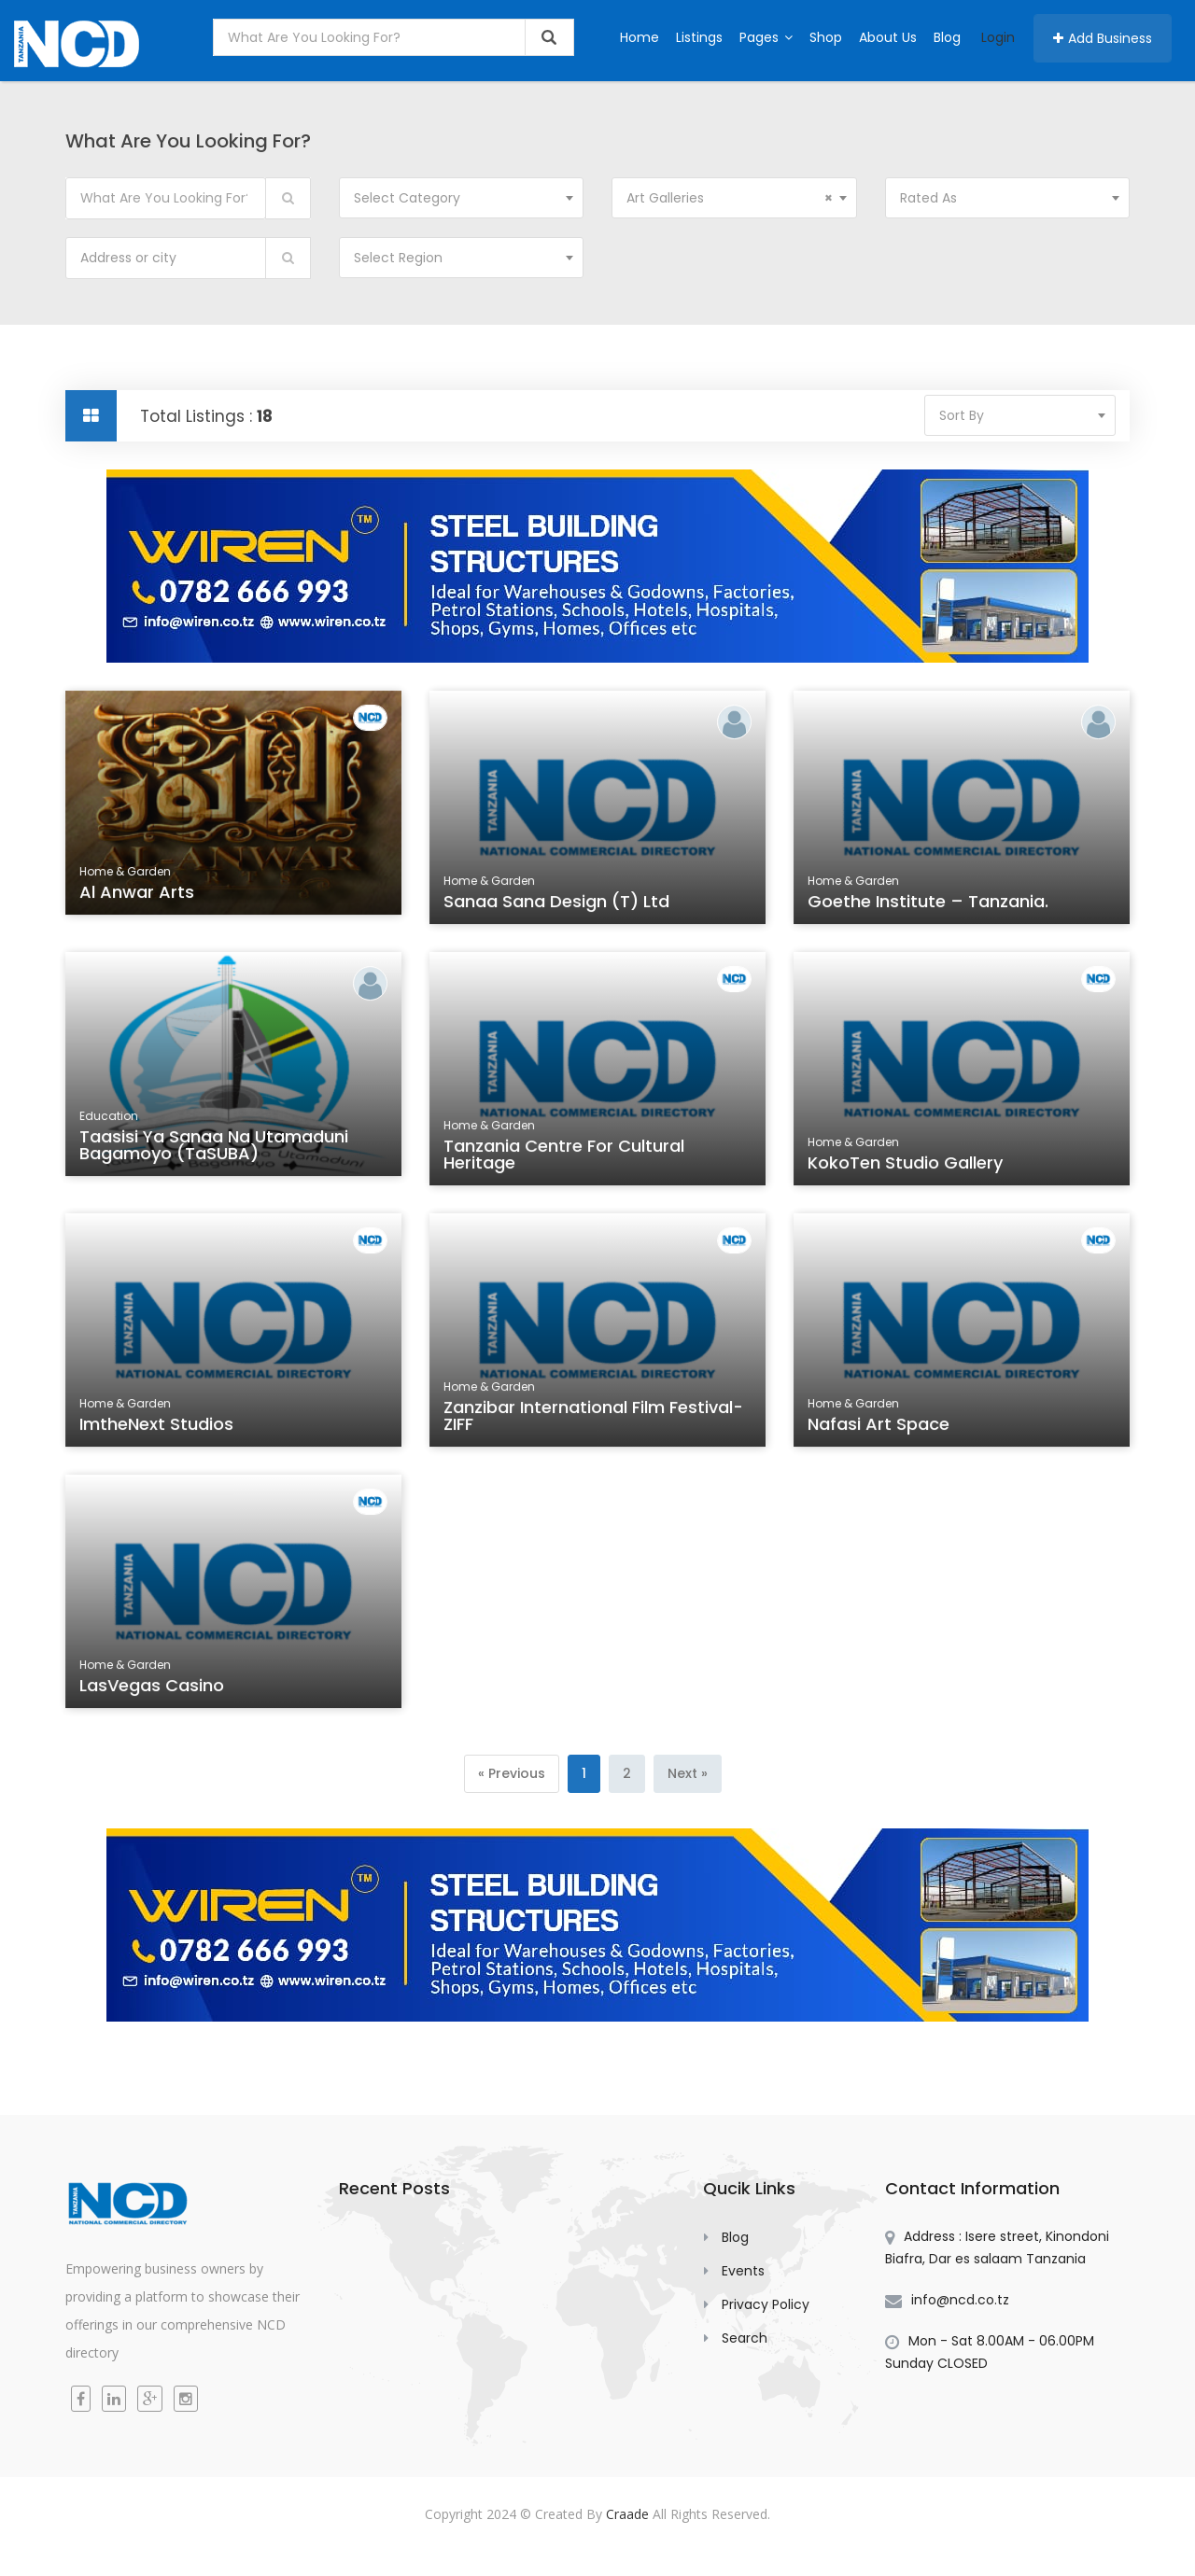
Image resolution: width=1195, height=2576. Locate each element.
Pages (766, 37)
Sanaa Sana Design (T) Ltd (558, 903)
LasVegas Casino (154, 1687)
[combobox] (461, 197)
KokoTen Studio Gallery (907, 1165)
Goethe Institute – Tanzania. (929, 903)
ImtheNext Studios (158, 1426)
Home (639, 37)
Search (744, 2338)
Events (743, 2270)
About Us (888, 37)
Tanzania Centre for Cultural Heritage (565, 1157)
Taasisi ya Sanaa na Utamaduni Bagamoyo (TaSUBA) (214, 1148)
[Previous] (511, 1774)
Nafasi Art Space (880, 1426)
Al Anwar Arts (139, 895)
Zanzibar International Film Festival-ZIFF (593, 1418)
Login (998, 37)
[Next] (688, 1774)
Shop (825, 37)
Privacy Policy (765, 2304)
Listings (699, 37)
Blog (947, 37)
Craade (627, 2514)
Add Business (1102, 38)
